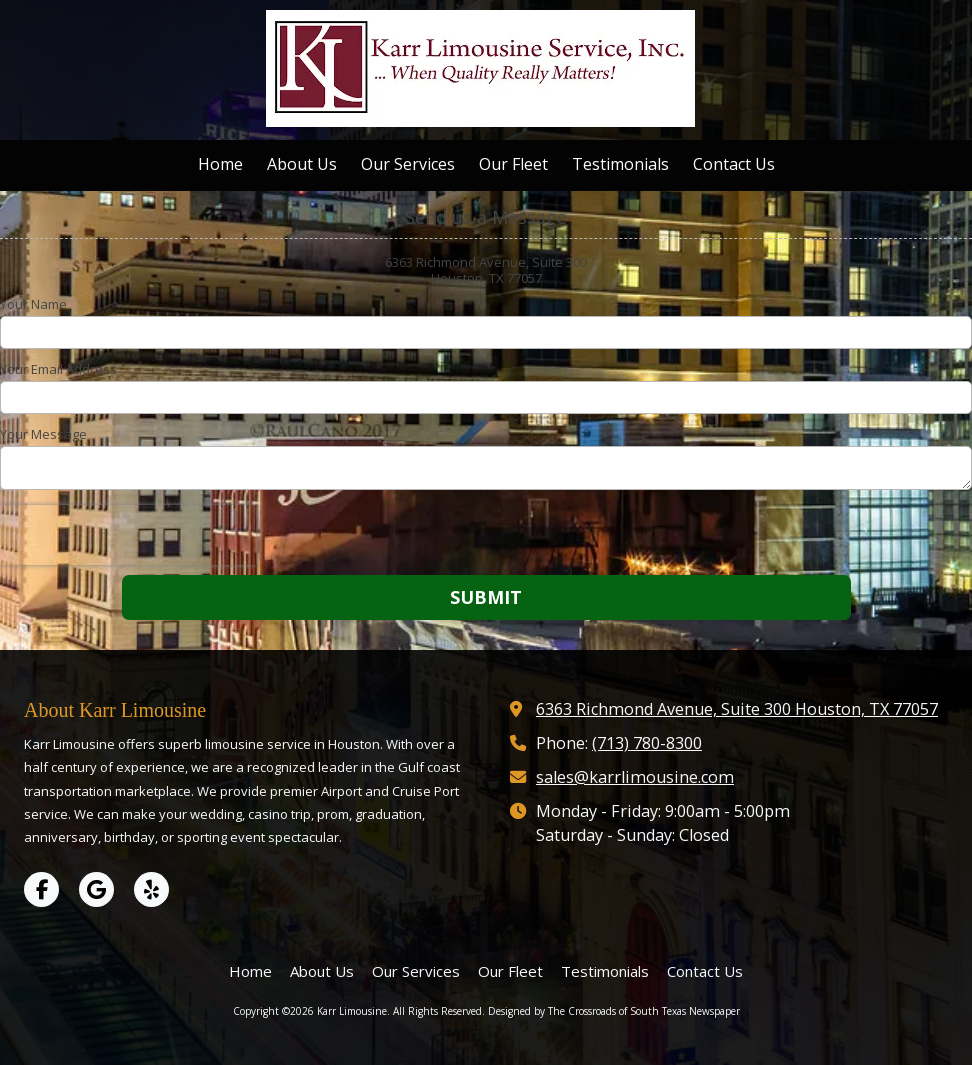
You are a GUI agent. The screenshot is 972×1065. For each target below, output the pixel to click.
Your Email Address (58, 369)
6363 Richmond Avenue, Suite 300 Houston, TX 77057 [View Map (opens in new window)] (737, 709)
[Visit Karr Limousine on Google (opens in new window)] (96, 889)
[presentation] (128, 535)
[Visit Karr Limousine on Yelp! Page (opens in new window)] (151, 889)
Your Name (33, 304)
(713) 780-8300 (647, 743)
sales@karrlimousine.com (635, 777)
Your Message (43, 434)
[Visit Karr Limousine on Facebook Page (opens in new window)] (41, 889)
